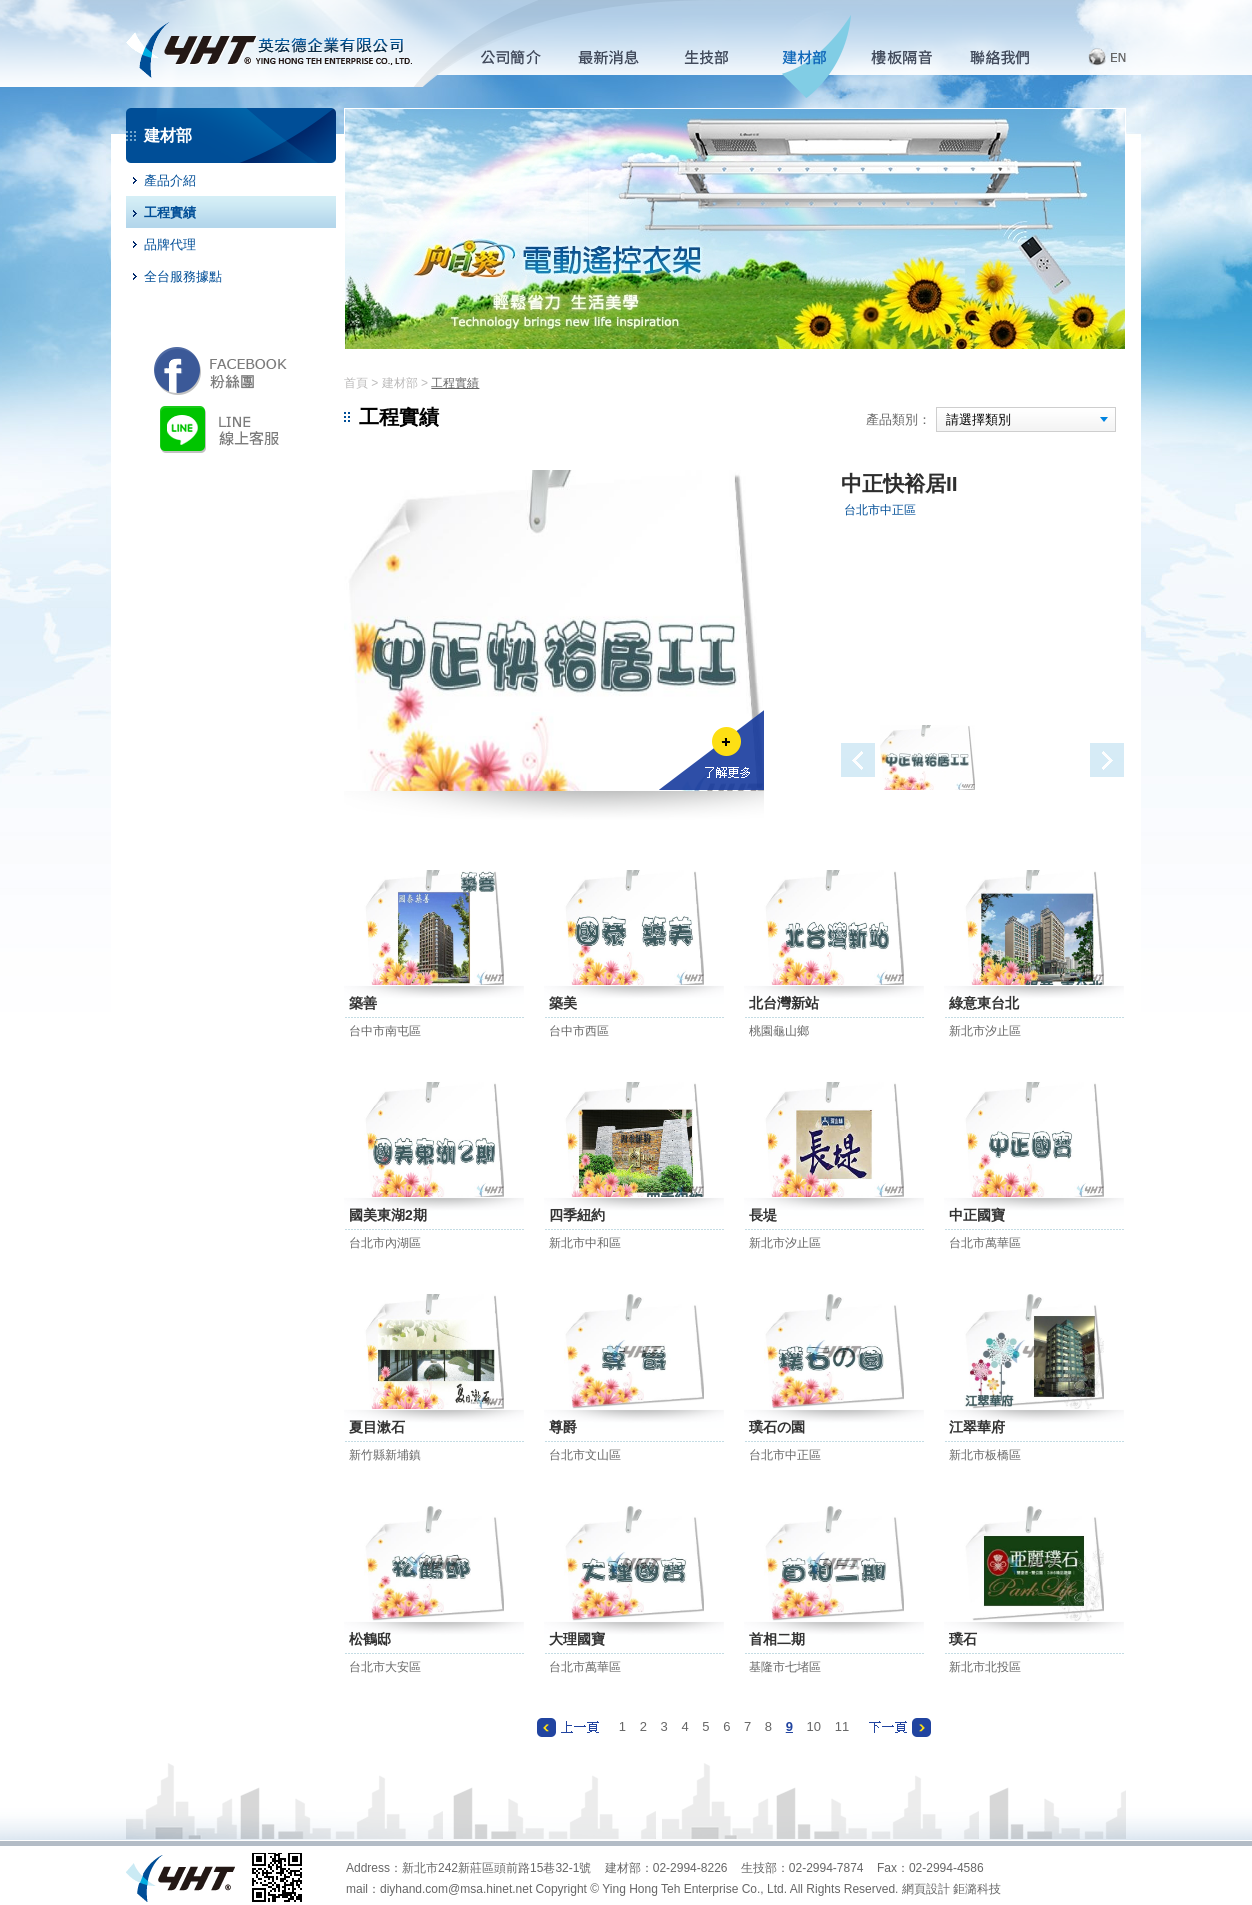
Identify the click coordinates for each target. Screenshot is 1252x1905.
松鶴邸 (370, 1639)
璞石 (963, 1639)
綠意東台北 (984, 1003)
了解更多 (711, 750)
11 (842, 1726)
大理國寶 (577, 1639)
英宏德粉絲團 (220, 370)
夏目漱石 (377, 1427)
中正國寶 (977, 1215)
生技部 (715, 57)
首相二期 (777, 1639)
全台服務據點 (183, 276)
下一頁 (900, 1727)
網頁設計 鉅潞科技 (951, 1889)
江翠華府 (977, 1427)
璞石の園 (777, 1427)
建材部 (813, 57)
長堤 (763, 1215)
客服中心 (1009, 57)
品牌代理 (170, 244)
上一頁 (568, 1727)
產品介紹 (170, 180)
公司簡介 (519, 57)
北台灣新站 (784, 1003)
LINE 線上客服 (224, 428)
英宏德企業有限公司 (269, 43)
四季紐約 (577, 1215)
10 (814, 1726)
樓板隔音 (911, 57)
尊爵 (563, 1427)
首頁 (356, 383)
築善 (363, 1003)
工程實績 (170, 212)
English (1093, 57)
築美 (563, 1003)
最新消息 (617, 57)
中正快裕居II (899, 483)
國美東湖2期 (388, 1215)
